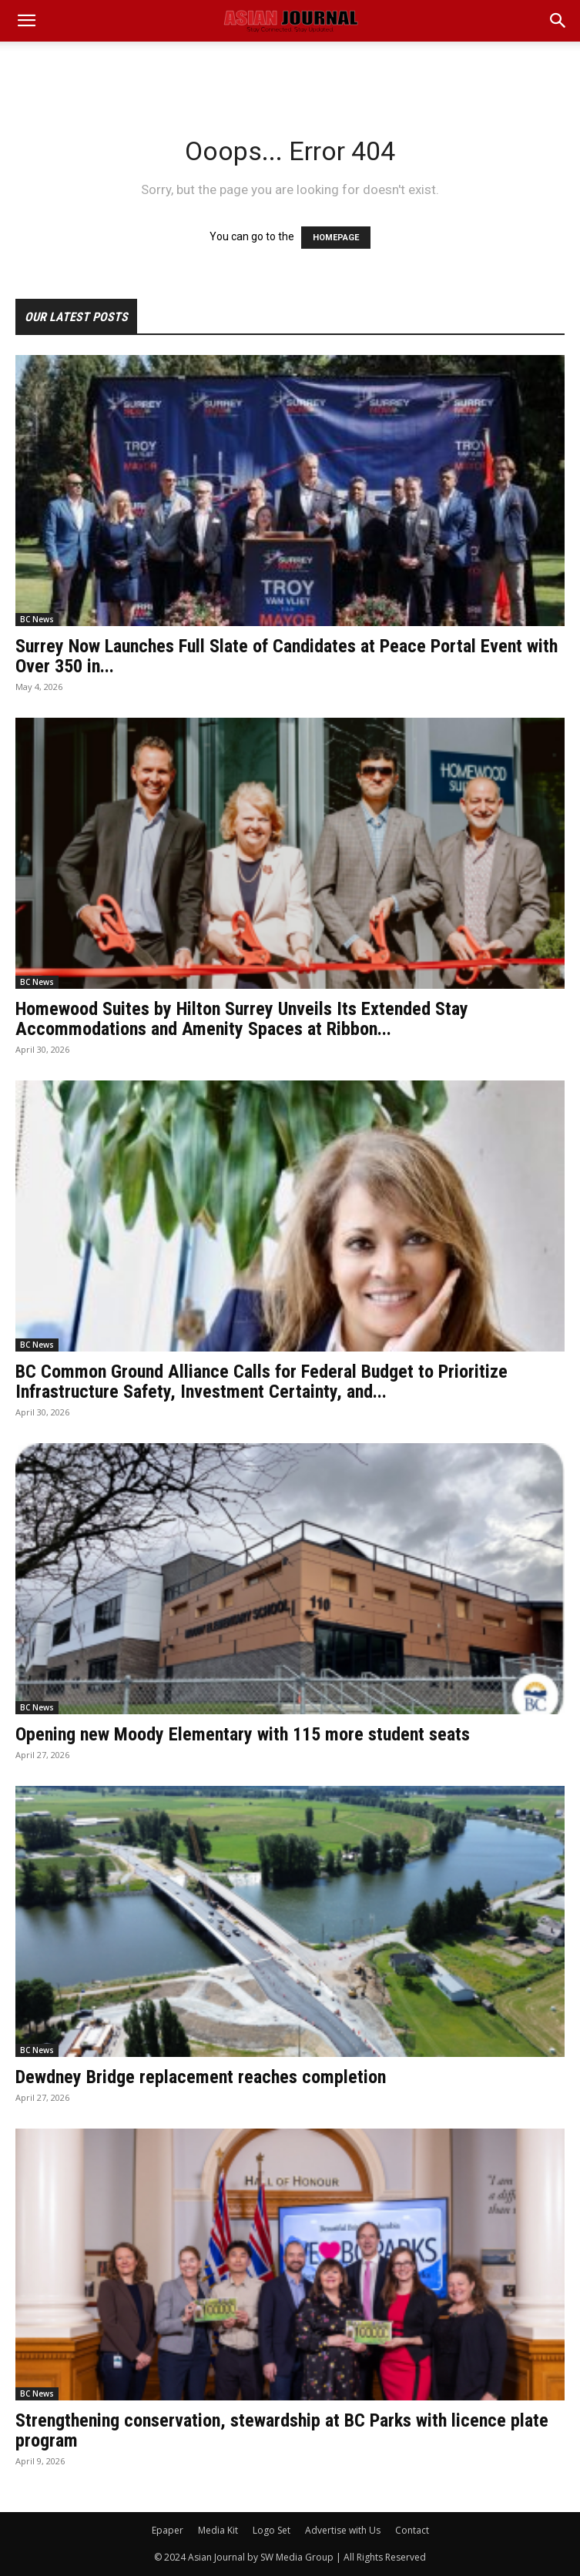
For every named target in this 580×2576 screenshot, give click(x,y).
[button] (558, 21)
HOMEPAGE (336, 238)
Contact (412, 2530)
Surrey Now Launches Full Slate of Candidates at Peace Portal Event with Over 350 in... (286, 656)
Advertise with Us (343, 2530)
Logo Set (271, 2530)
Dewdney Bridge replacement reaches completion (200, 2077)
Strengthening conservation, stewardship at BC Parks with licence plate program (281, 2430)
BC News (37, 619)
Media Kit (218, 2530)
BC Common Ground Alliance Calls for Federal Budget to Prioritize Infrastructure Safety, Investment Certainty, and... (261, 1381)
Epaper (167, 2530)
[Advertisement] (290, 68)
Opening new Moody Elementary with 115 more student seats (242, 1734)
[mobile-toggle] (26, 21)
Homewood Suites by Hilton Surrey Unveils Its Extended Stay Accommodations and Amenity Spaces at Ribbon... (241, 1019)
